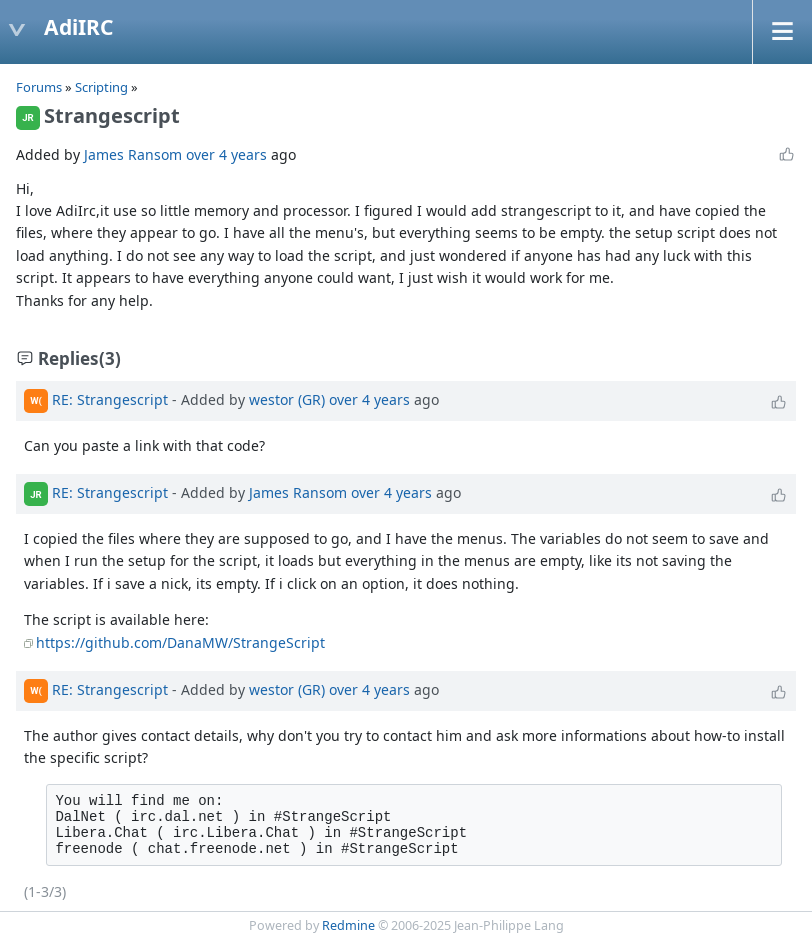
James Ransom (133, 154)
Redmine (348, 925)
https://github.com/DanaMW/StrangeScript (180, 642)
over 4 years (226, 154)
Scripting (103, 87)
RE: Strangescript (110, 399)
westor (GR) (287, 399)
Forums (39, 87)
